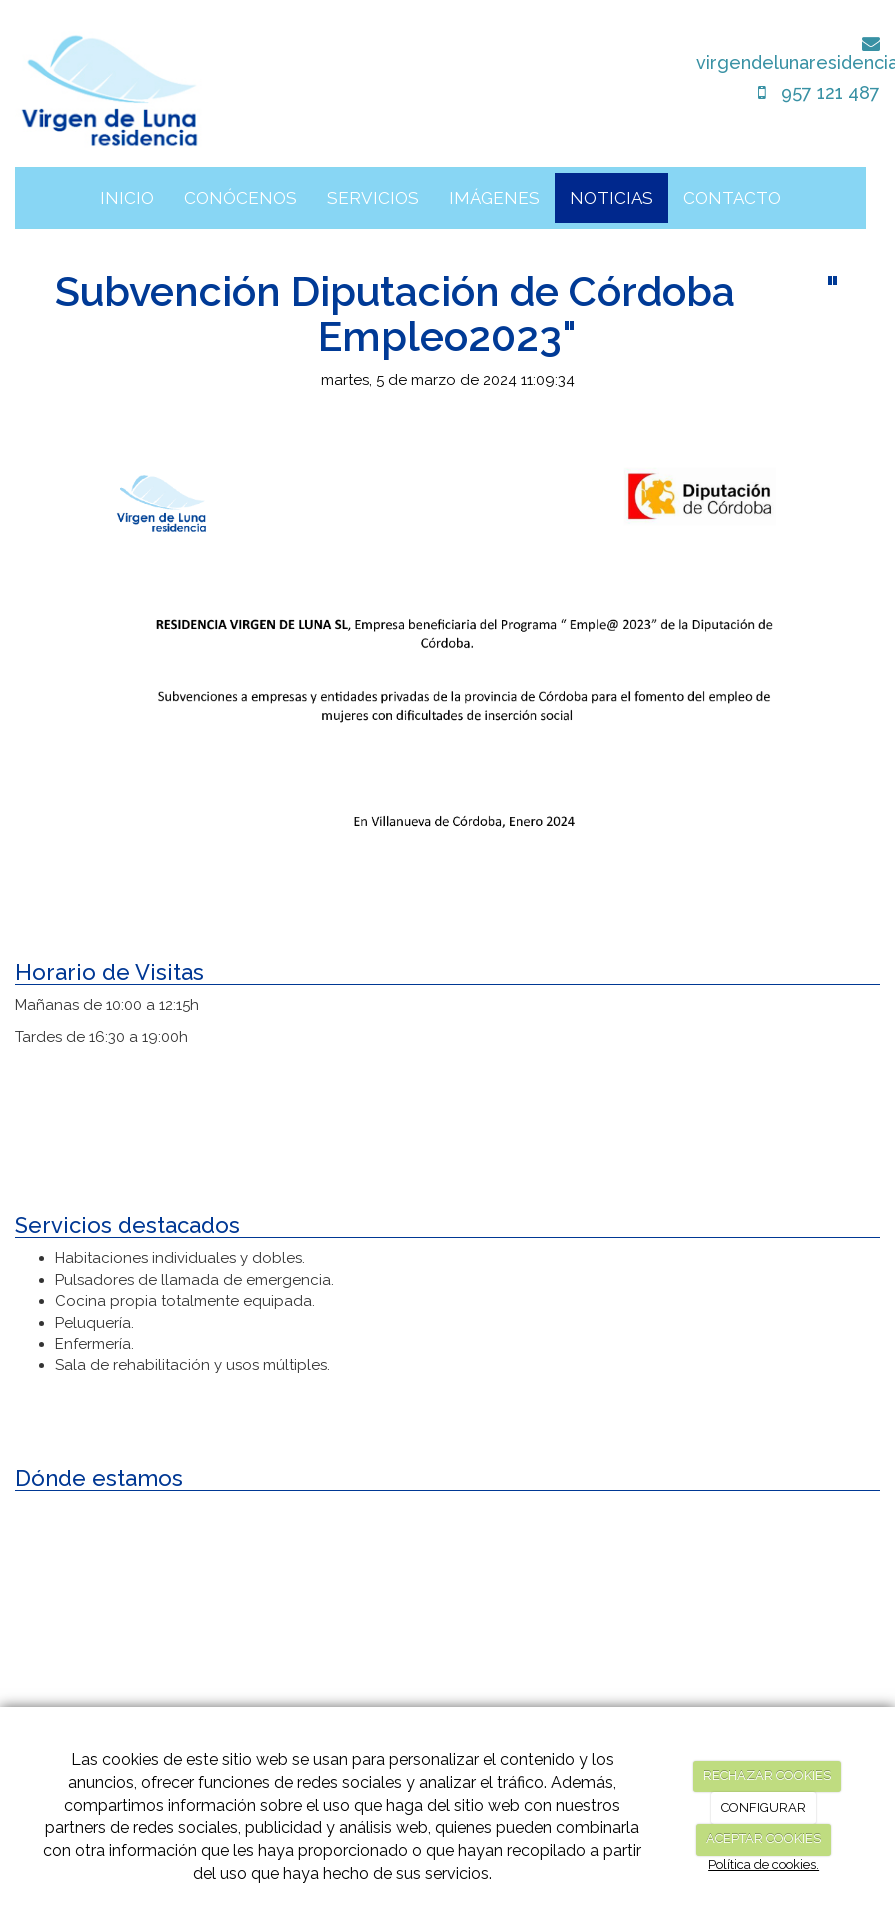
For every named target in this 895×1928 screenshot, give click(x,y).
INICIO (127, 198)
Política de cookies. (763, 1864)
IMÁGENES (494, 198)
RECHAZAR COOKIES (767, 1775)
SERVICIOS (373, 198)
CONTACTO (732, 198)
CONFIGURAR (763, 1807)
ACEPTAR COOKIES (763, 1838)
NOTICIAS (611, 198)
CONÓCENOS (240, 198)
